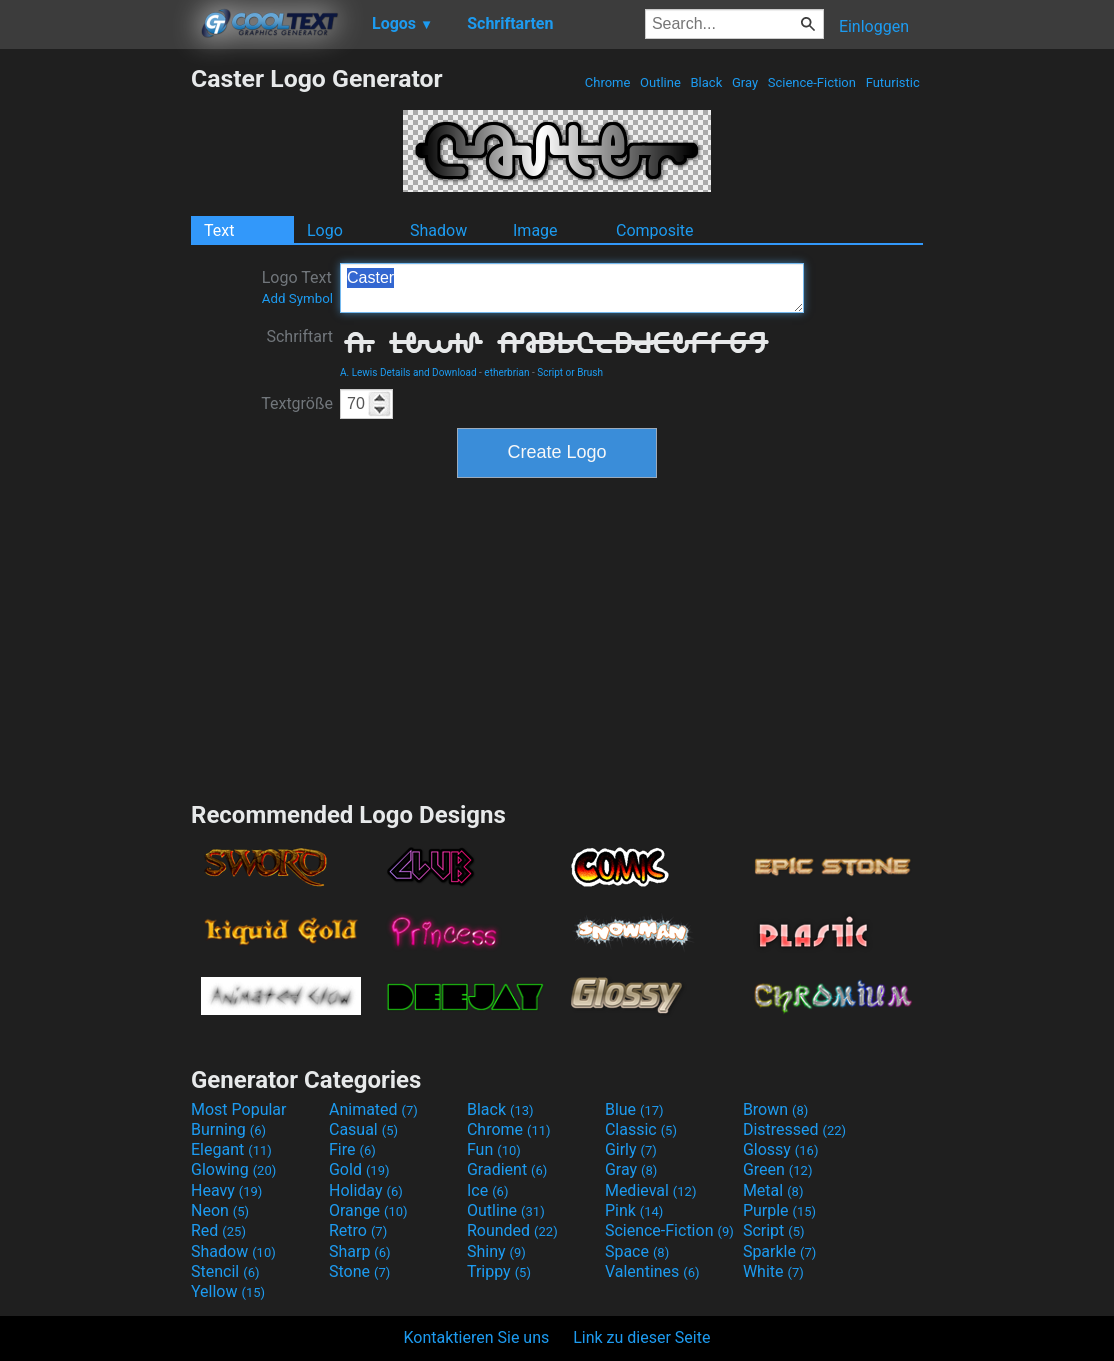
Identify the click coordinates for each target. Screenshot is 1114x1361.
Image (535, 230)
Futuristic (892, 82)
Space (637, 1251)
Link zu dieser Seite (641, 1337)
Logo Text (297, 287)
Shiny (496, 1251)
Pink (634, 1210)
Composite (655, 230)
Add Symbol (297, 298)
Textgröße (297, 403)
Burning (228, 1129)
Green (778, 1169)
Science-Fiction (812, 82)
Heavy (226, 1190)
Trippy (499, 1271)
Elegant (231, 1149)
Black (706, 82)
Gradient (507, 1169)
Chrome (608, 82)
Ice (487, 1190)
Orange (368, 1210)
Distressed (794, 1129)
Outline (660, 82)
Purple (779, 1210)
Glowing (233, 1169)
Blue (634, 1109)
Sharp (360, 1251)
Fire (352, 1149)
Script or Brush (570, 372)
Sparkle (779, 1251)
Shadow (438, 230)
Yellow (228, 1291)
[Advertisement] (95, 364)
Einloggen (874, 26)
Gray (745, 82)
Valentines (652, 1271)
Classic (641, 1129)
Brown (775, 1109)
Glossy (781, 1149)
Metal (773, 1190)
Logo (325, 230)
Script (774, 1230)
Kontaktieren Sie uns (477, 1337)
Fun (494, 1149)
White (773, 1271)
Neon (220, 1210)
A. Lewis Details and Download (408, 372)
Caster (572, 288)
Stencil (225, 1271)
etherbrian (506, 372)
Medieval (651, 1190)
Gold (359, 1169)
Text (219, 230)
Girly (631, 1149)
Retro (358, 1230)
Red (218, 1230)
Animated (373, 1109)
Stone (359, 1271)
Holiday (366, 1190)
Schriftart (299, 336)
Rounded (512, 1230)
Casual (363, 1129)
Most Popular (239, 1109)
